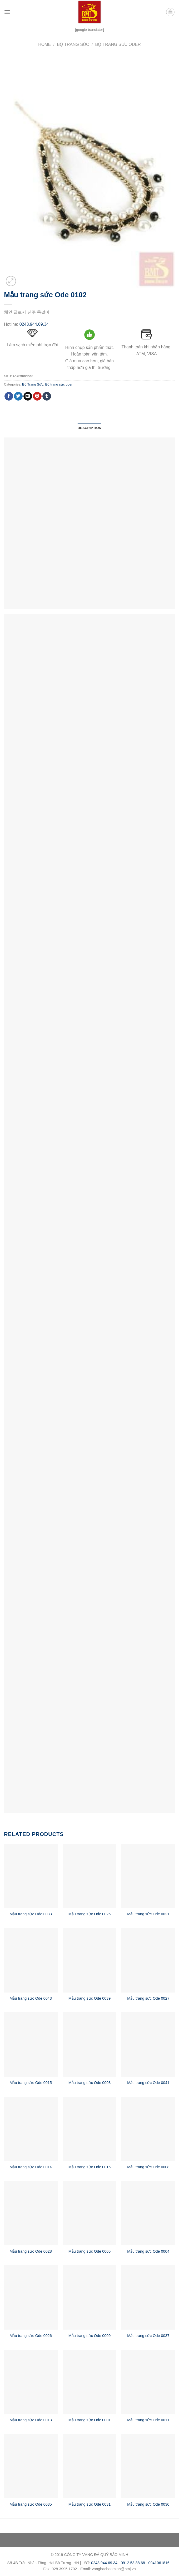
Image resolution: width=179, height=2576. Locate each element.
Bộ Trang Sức (73, 44)
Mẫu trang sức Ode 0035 (30, 2504)
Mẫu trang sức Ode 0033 (30, 1914)
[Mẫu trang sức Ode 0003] (89, 2044)
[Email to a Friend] (27, 396)
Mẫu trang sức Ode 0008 (148, 2167)
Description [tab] (89, 428)
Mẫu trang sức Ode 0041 (148, 2083)
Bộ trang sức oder (118, 44)
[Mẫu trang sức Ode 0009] (89, 2297)
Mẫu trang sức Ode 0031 (89, 2504)
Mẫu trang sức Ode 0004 (148, 2251)
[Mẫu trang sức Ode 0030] (148, 2466)
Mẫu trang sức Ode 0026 (30, 2336)
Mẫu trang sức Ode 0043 (30, 1998)
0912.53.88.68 (133, 2563)
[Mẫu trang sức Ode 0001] (89, 2382)
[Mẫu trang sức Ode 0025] (89, 1876)
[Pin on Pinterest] (37, 396)
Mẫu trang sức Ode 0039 (89, 1998)
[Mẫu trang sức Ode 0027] (148, 1960)
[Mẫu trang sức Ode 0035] (31, 2466)
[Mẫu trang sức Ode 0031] (89, 2466)
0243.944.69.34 (34, 324)
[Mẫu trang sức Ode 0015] (31, 2044)
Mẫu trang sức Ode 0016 (89, 2167)
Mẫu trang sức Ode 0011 (148, 2420)
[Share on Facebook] (8, 396)
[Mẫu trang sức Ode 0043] (31, 1960)
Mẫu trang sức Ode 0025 (89, 1914)
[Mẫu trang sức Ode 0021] (148, 1876)
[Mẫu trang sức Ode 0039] (89, 1960)
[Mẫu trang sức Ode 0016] (89, 2129)
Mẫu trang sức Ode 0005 (89, 2251)
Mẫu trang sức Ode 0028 (30, 2251)
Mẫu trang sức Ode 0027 (148, 1998)
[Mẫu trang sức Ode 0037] (148, 2297)
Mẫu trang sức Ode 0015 (30, 2083)
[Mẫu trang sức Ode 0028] (31, 2213)
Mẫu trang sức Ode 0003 (89, 2083)
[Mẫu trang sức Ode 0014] (31, 2129)
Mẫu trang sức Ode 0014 (30, 2167)
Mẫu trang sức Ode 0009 (89, 2336)
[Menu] (7, 12)
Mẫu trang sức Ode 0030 (148, 2504)
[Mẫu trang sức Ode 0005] (89, 2213)
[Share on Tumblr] (46, 396)
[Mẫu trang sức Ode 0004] (148, 2213)
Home (44, 44)
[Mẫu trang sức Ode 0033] (31, 1876)
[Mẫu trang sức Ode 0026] (31, 2297)
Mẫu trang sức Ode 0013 (30, 2420)
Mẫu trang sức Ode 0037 (148, 2336)
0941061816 (159, 2563)
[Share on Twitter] (18, 396)
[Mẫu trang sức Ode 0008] (148, 2129)
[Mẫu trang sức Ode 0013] (31, 2382)
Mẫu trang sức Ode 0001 (89, 2420)
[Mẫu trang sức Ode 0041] (148, 2044)
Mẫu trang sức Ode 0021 (148, 1914)
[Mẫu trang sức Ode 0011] (148, 2382)
